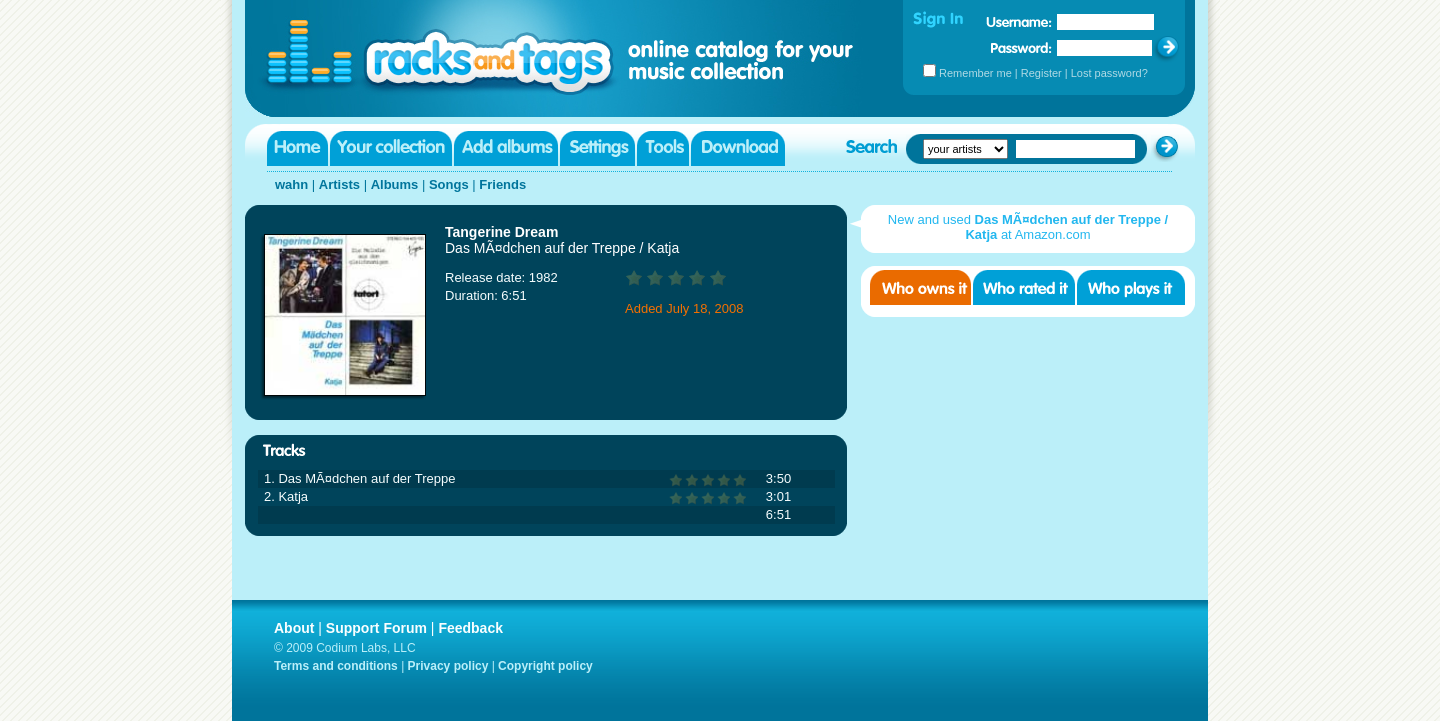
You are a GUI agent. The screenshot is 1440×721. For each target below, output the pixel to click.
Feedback (470, 628)
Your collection (391, 148)
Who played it (1131, 287)
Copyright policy (545, 666)
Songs (449, 184)
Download (738, 148)
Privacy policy (448, 666)
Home (297, 148)
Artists (339, 184)
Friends (502, 184)
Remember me (975, 73)
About (294, 628)
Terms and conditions (336, 666)
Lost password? (1109, 73)
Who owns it (920, 287)
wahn (291, 184)
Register (1041, 73)
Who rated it (1024, 287)
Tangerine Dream (501, 232)
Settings (597, 148)
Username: (1019, 22)
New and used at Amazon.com (1028, 227)
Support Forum (376, 628)
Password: (1021, 47)
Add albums (506, 148)
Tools (663, 148)
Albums (395, 184)
